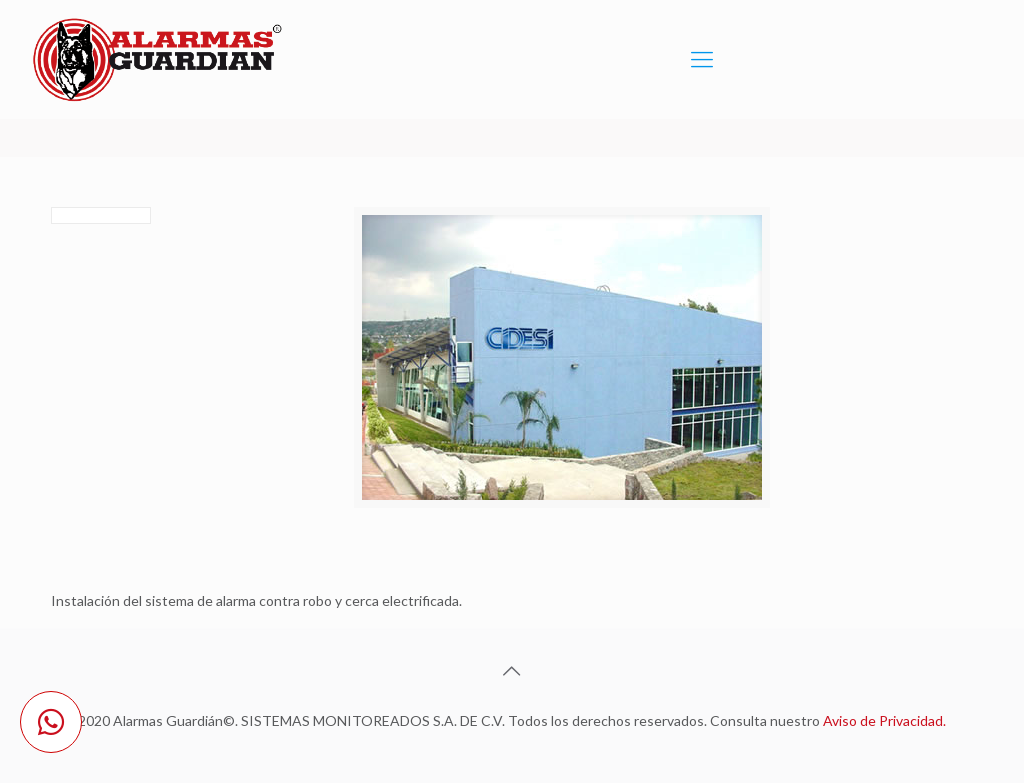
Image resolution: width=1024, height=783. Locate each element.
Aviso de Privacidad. (884, 720)
